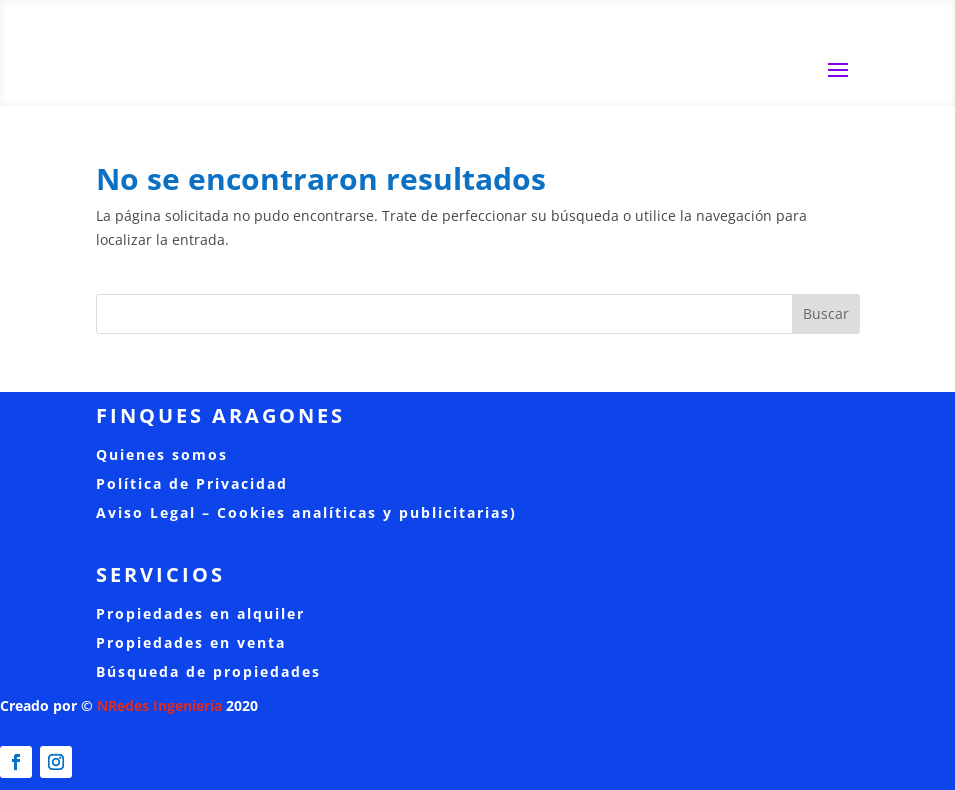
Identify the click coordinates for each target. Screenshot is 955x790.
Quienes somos (162, 454)
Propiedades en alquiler (200, 613)
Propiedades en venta (191, 642)
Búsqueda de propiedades (208, 671)
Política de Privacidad (192, 483)
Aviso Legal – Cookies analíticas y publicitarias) (306, 512)
